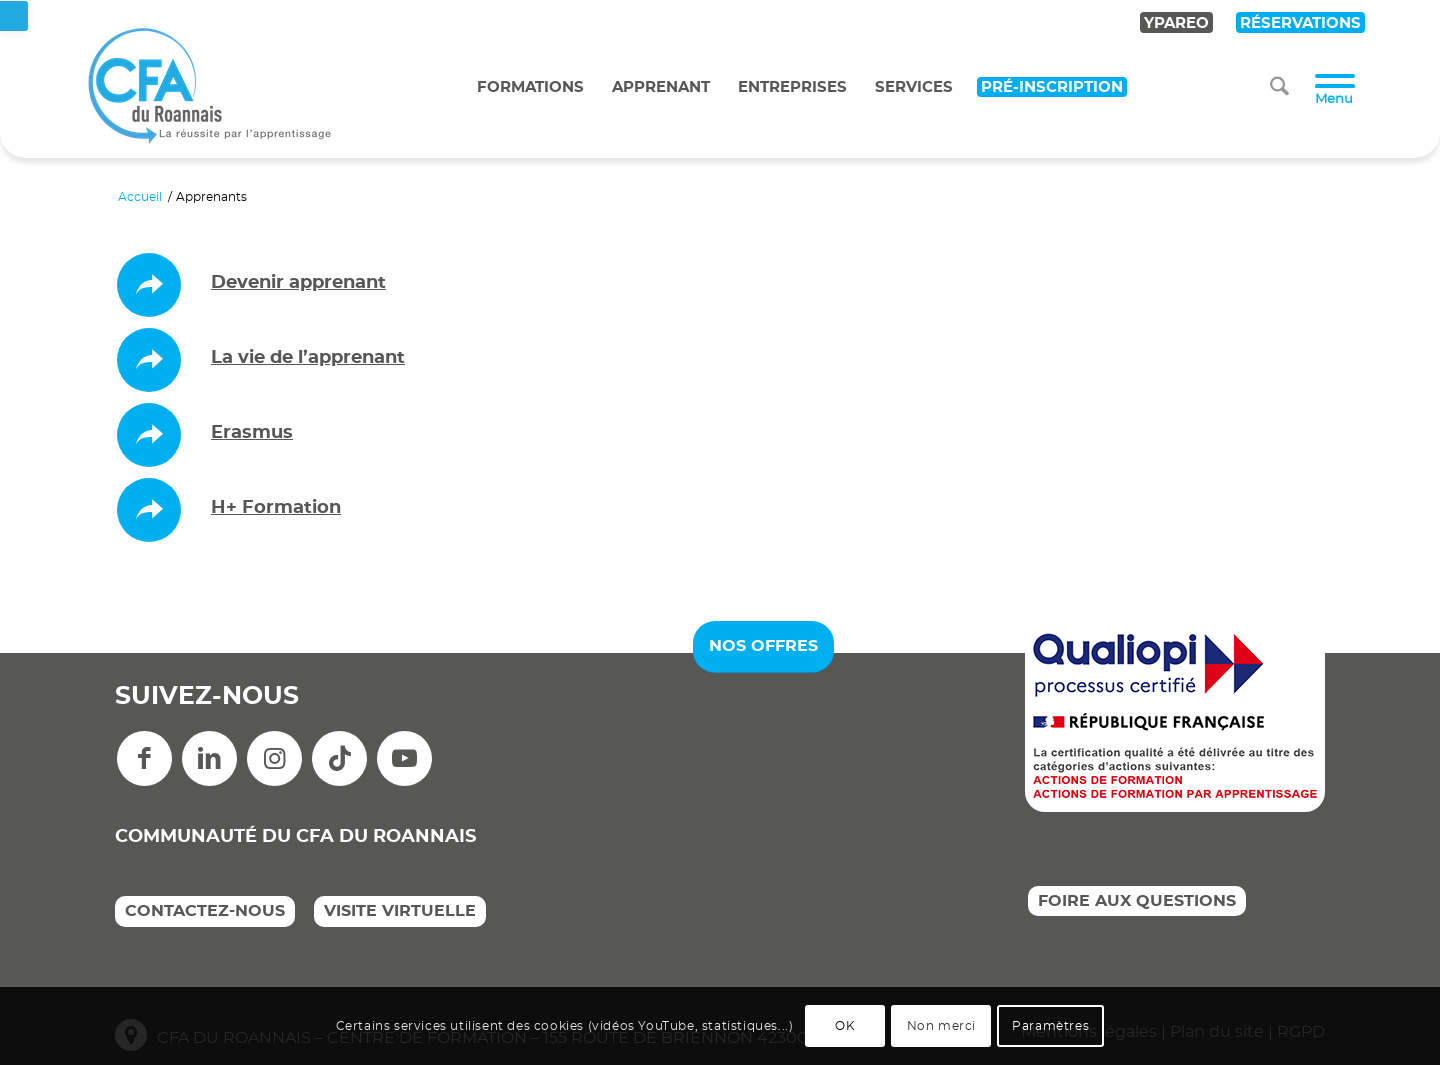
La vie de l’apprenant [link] (308, 358)
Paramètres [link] (1050, 1026)
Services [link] (914, 87)
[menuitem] (1279, 87)
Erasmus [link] (252, 433)
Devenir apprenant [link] (298, 283)
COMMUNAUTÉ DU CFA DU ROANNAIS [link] (295, 837)
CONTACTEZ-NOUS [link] (205, 911)
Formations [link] (530, 87)
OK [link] (845, 1026)
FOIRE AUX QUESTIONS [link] (1137, 901)
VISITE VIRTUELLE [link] (400, 911)
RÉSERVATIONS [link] (1300, 23)
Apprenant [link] (661, 87)
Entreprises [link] (792, 87)
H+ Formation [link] (276, 508)
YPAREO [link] (1176, 23)
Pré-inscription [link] (1052, 87)
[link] (14, 16)
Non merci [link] (941, 1026)
